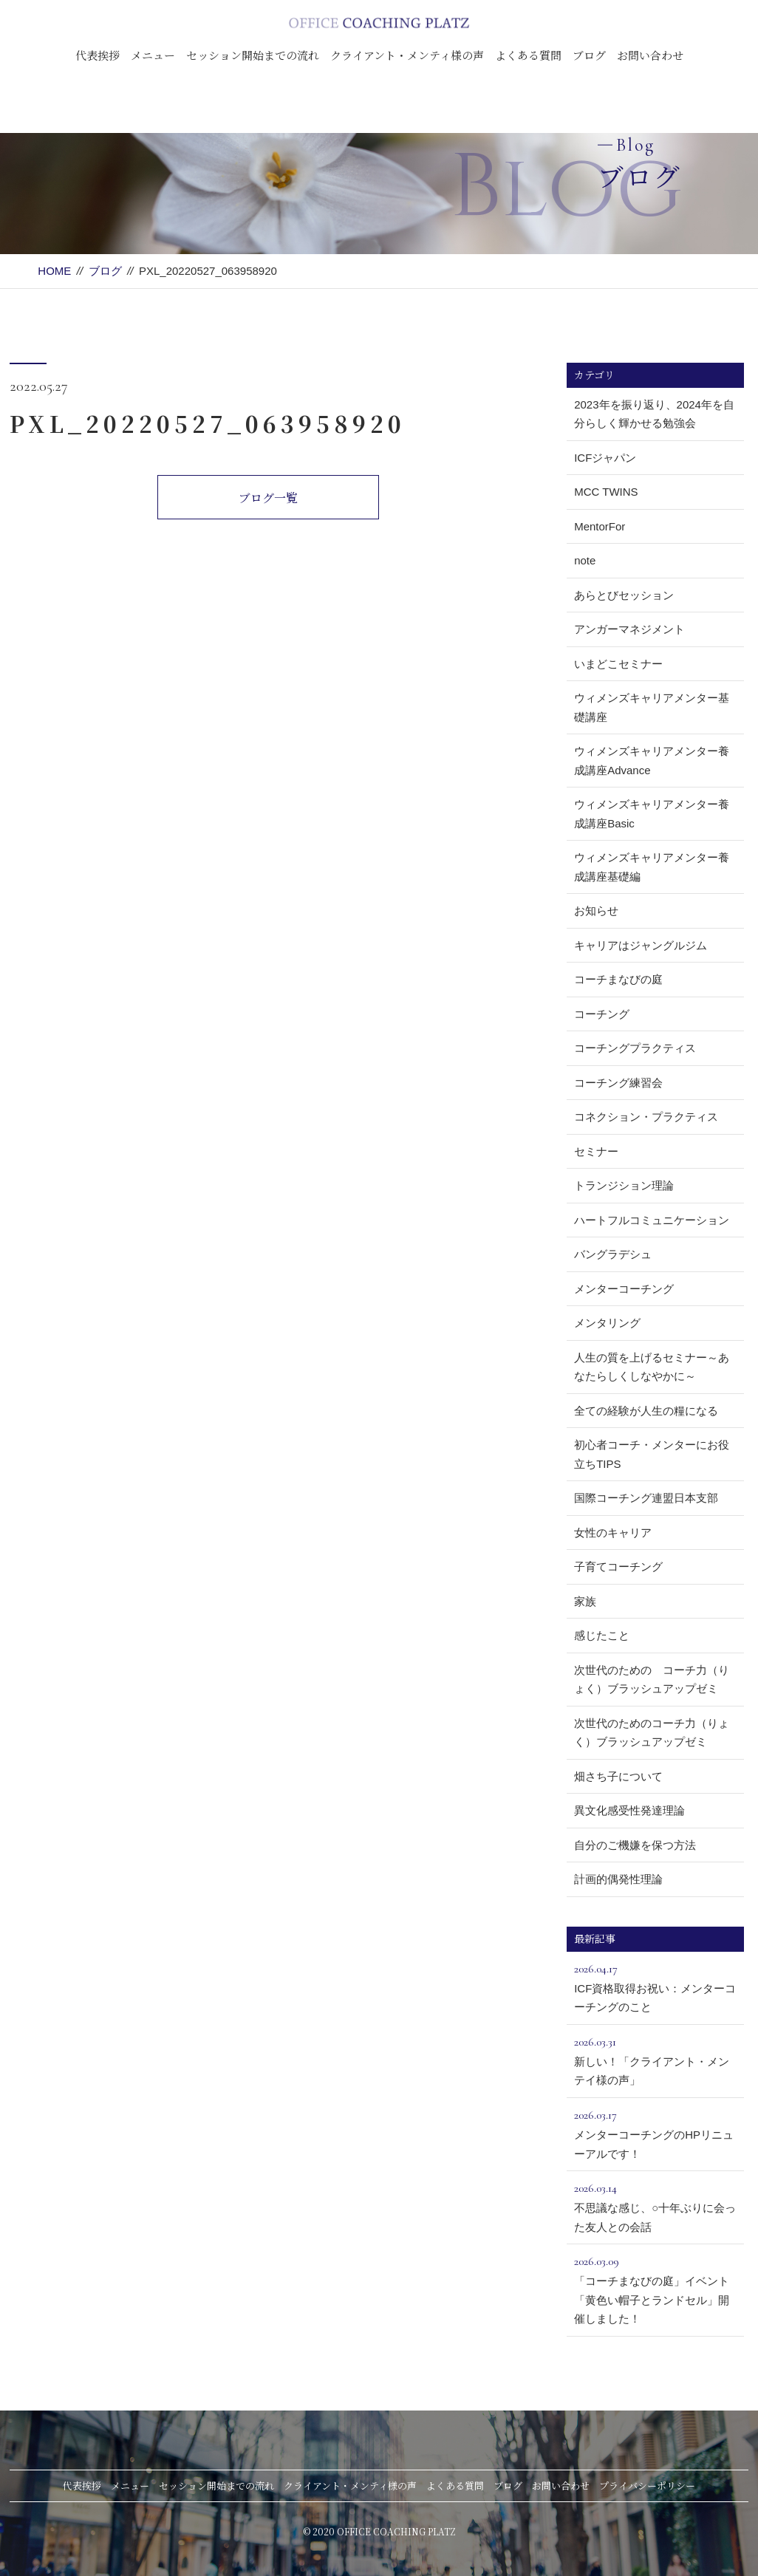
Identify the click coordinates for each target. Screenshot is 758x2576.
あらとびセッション (624, 595)
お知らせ (596, 910)
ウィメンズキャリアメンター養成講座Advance (651, 760)
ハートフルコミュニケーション (651, 1220)
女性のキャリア (613, 1532)
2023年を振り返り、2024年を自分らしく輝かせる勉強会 (654, 414)
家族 (585, 1601)
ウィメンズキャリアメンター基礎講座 (651, 707)
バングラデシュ (613, 1254)
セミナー (596, 1151)
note (584, 560)
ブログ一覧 (268, 497)
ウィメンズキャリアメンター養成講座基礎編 (651, 867)
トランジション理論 (624, 1185)
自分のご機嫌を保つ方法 (635, 1845)
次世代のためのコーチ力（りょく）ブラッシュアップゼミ (651, 1733)
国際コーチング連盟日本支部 (646, 1498)
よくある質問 (528, 55)
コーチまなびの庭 (618, 979)
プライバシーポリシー (647, 2485)
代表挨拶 (97, 55)
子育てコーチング (618, 1566)
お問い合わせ (650, 55)
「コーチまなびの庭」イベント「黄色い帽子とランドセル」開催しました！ (655, 2288)
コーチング (601, 1014)
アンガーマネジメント (629, 629)
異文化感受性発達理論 (629, 1810)
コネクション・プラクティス (646, 1116)
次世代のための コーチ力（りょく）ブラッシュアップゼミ (651, 1679)
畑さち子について (618, 1776)
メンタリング (607, 1322)
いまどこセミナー (618, 663)
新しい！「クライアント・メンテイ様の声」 (655, 2059)
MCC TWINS (606, 491)
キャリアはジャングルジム (640, 945)
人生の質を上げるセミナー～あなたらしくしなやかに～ (651, 1367)
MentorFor (599, 526)
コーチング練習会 (618, 1082)
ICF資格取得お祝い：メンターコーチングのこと (655, 1986)
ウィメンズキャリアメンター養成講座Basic (651, 814)
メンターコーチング (624, 1288)
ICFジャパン (605, 457)
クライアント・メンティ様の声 (407, 55)
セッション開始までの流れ (252, 55)
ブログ (589, 55)
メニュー (153, 55)
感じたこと (601, 1635)
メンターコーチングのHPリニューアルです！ (655, 2132)
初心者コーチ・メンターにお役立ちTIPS (651, 1454)
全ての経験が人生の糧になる (646, 1410)
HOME (54, 270)
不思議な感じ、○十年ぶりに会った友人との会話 (655, 2206)
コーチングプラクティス (635, 1048)
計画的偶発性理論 (618, 1879)
